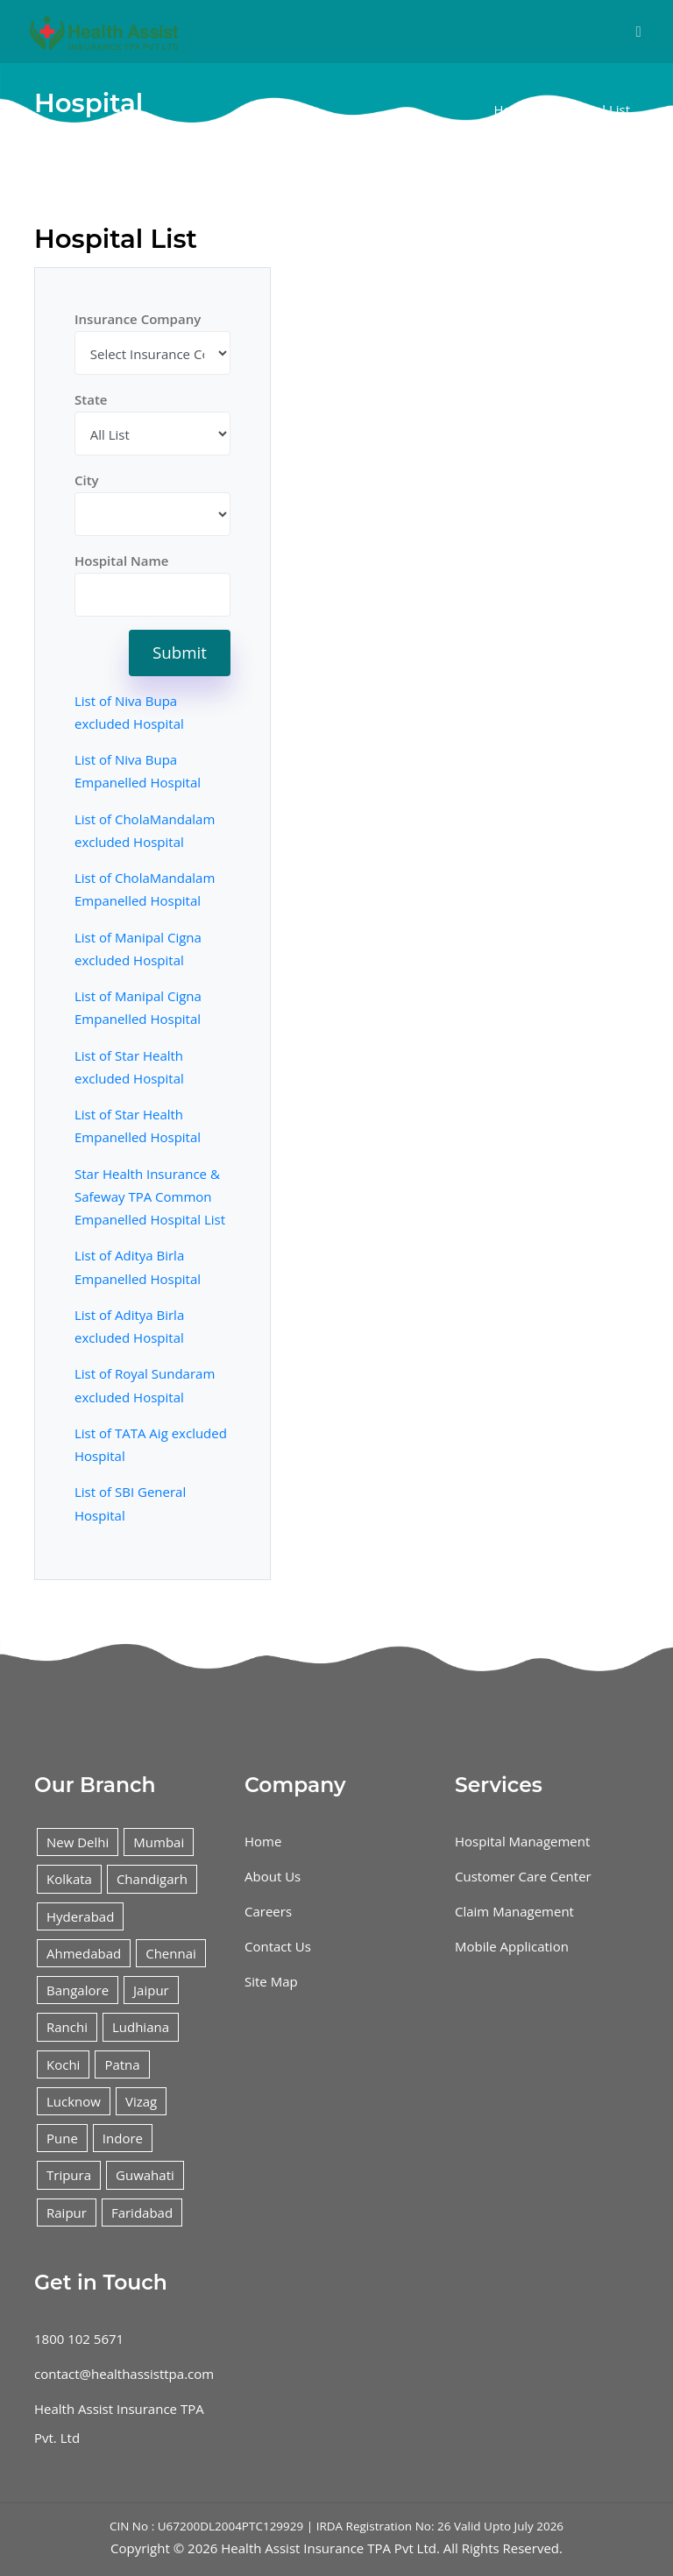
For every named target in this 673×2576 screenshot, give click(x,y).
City (86, 480)
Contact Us (277, 1946)
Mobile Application (512, 1946)
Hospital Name (121, 560)
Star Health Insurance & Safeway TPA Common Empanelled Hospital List (149, 1197)
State (90, 399)
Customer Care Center (523, 1876)
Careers (268, 1911)
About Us (272, 1876)
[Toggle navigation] (638, 31)
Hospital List (592, 109)
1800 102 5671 (79, 2338)
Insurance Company (137, 319)
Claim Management (514, 1911)
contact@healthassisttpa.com (124, 2373)
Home (511, 109)
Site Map (271, 1981)
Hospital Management (522, 1841)
